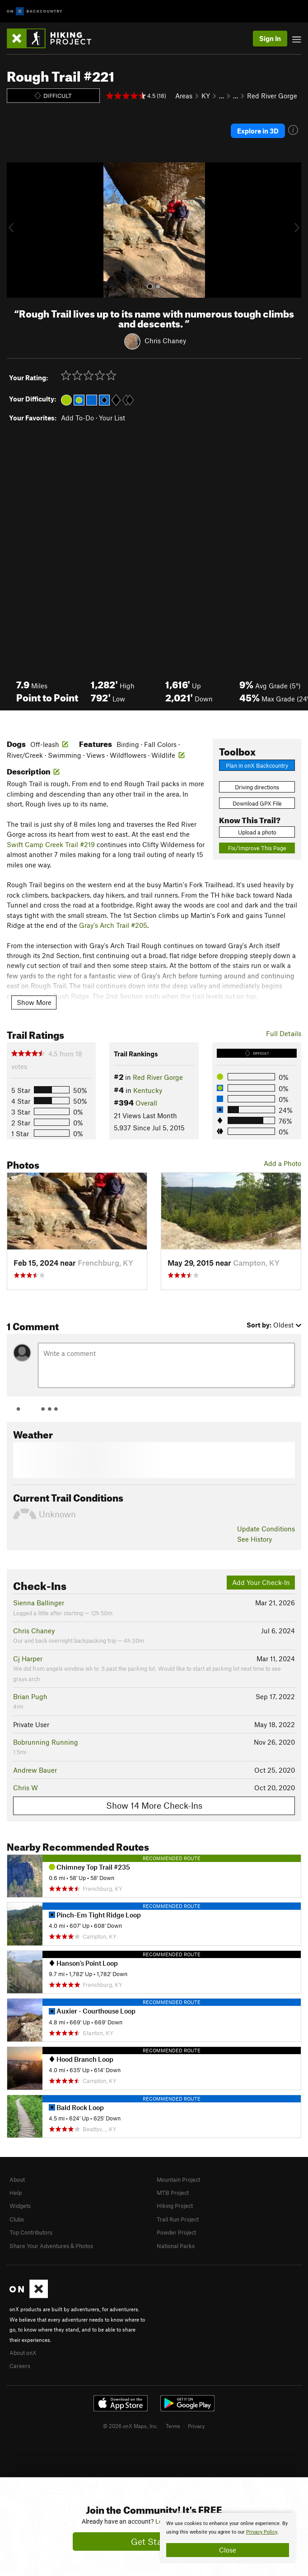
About (17, 2179)
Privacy (196, 2426)
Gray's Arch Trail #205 (113, 925)
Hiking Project (175, 2205)
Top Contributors (30, 2232)
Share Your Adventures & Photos (51, 2245)
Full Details (283, 1033)
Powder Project (176, 2232)
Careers (19, 2365)
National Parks (176, 2245)
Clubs (16, 2219)
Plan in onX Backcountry (257, 765)
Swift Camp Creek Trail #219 (51, 844)
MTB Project (173, 2192)
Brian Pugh (30, 1696)
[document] (227, 2538)
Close (227, 2550)
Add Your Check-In (261, 1582)
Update (266, 1529)
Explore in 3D (258, 131)
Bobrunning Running (45, 1742)
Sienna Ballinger (38, 1603)
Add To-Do (77, 418)
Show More (34, 1002)
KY (205, 96)
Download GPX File (257, 803)
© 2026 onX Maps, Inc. (130, 2426)
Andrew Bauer (35, 1770)
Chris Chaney (165, 340)
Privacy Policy (261, 2532)
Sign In (270, 38)
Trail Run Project (178, 2219)
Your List (112, 418)
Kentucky (147, 1090)
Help (15, 2192)
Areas (183, 96)
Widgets (20, 2205)
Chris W (25, 1787)
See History (254, 1539)
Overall (146, 1103)
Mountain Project (178, 2179)
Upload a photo (257, 832)
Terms (173, 2426)
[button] (16, 230)
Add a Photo (282, 1163)
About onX (23, 2352)
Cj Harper (27, 1658)
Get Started (154, 2541)
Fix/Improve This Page (257, 848)
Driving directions (257, 787)
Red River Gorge (272, 96)
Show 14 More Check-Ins (154, 1805)
